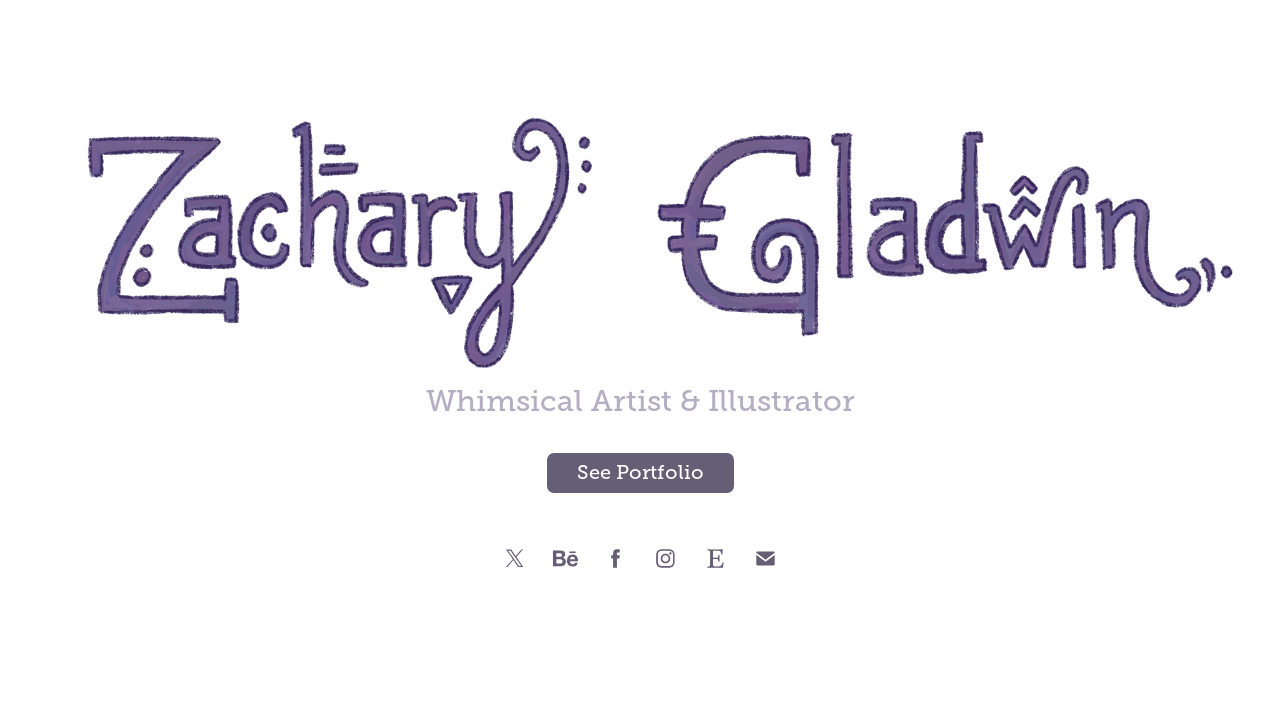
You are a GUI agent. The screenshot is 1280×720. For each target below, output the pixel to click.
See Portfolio (640, 472)
